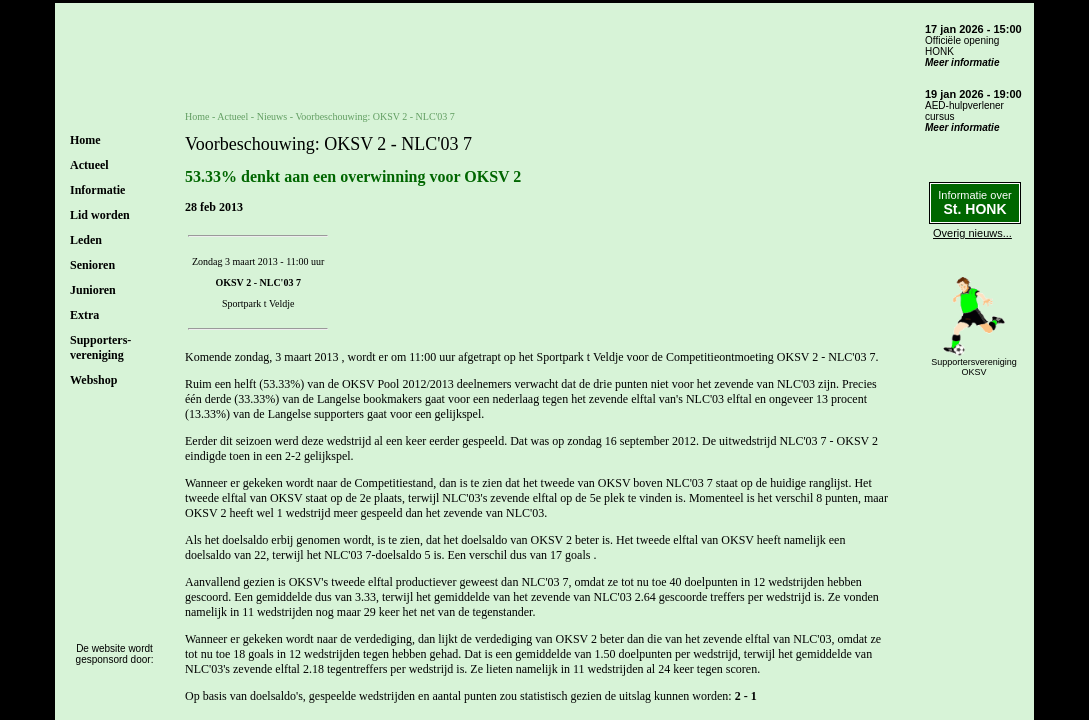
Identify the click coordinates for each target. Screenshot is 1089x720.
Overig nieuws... (972, 233)
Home (85, 140)
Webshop (93, 380)
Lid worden (100, 215)
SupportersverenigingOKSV (974, 367)
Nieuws (272, 116)
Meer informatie (962, 62)
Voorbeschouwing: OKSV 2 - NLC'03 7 (375, 116)
